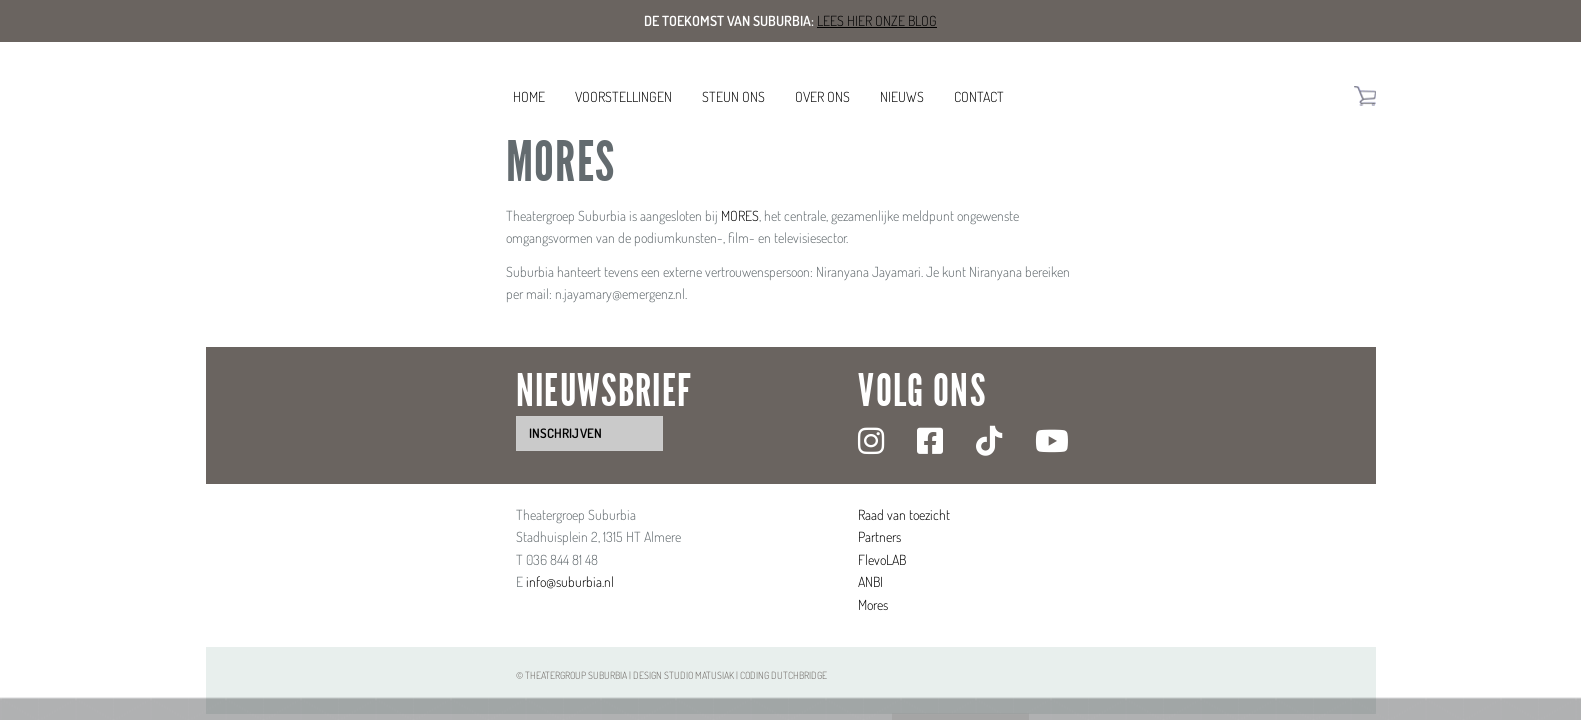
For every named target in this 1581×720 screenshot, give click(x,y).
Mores (873, 604)
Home (529, 96)
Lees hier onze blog (877, 20)
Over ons (822, 96)
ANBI (870, 581)
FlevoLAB (882, 559)
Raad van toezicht (904, 514)
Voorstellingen (623, 96)
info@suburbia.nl (570, 581)
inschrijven (565, 433)
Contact (979, 96)
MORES (740, 215)
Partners (879, 536)
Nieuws (902, 96)
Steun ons (733, 96)
